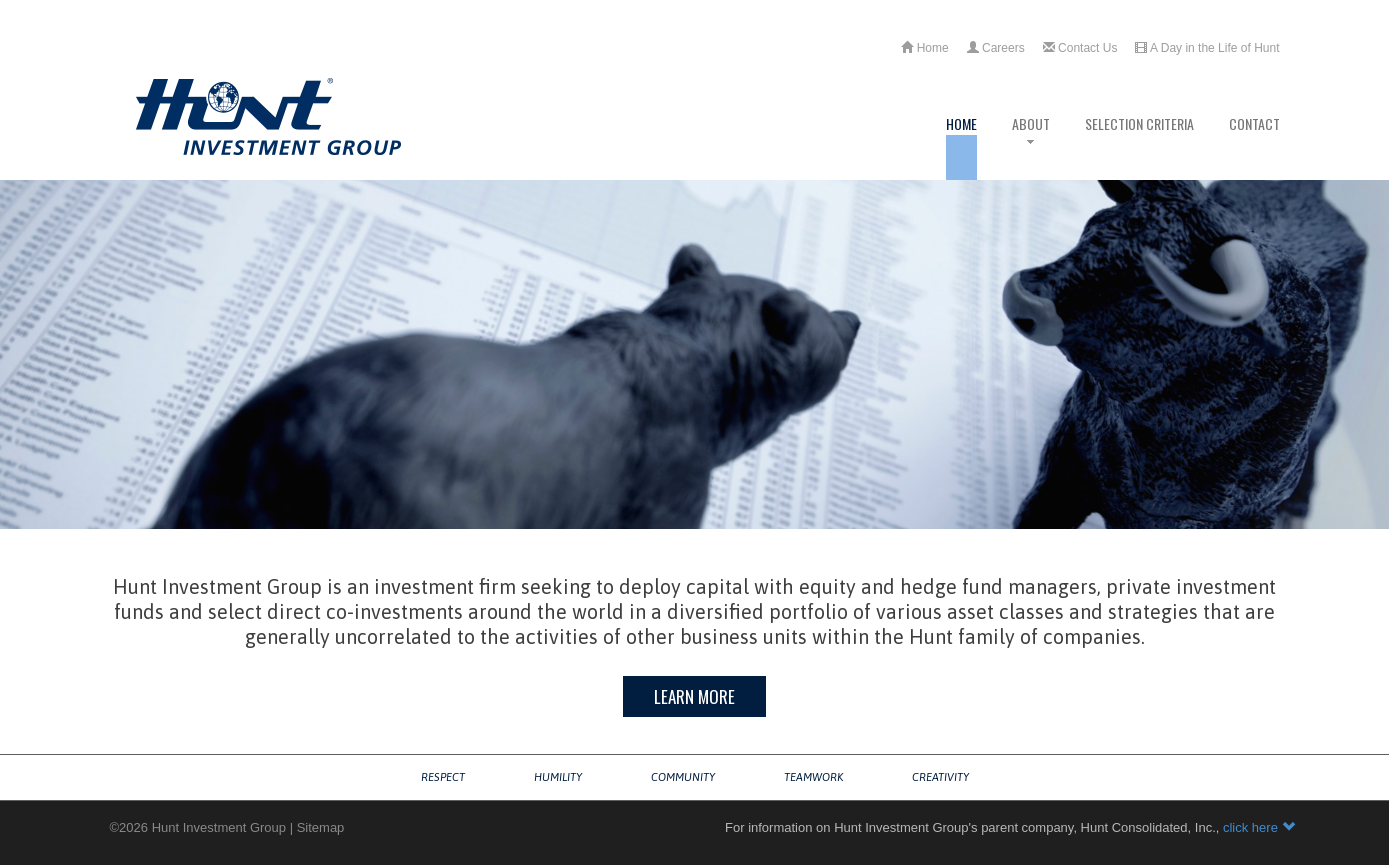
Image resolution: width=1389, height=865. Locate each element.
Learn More (694, 696)
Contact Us (1080, 48)
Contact (1254, 146)
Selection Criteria (1139, 146)
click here (1259, 827)
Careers (996, 48)
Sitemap (321, 827)
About (1031, 146)
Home (924, 48)
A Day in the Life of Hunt (1207, 48)
